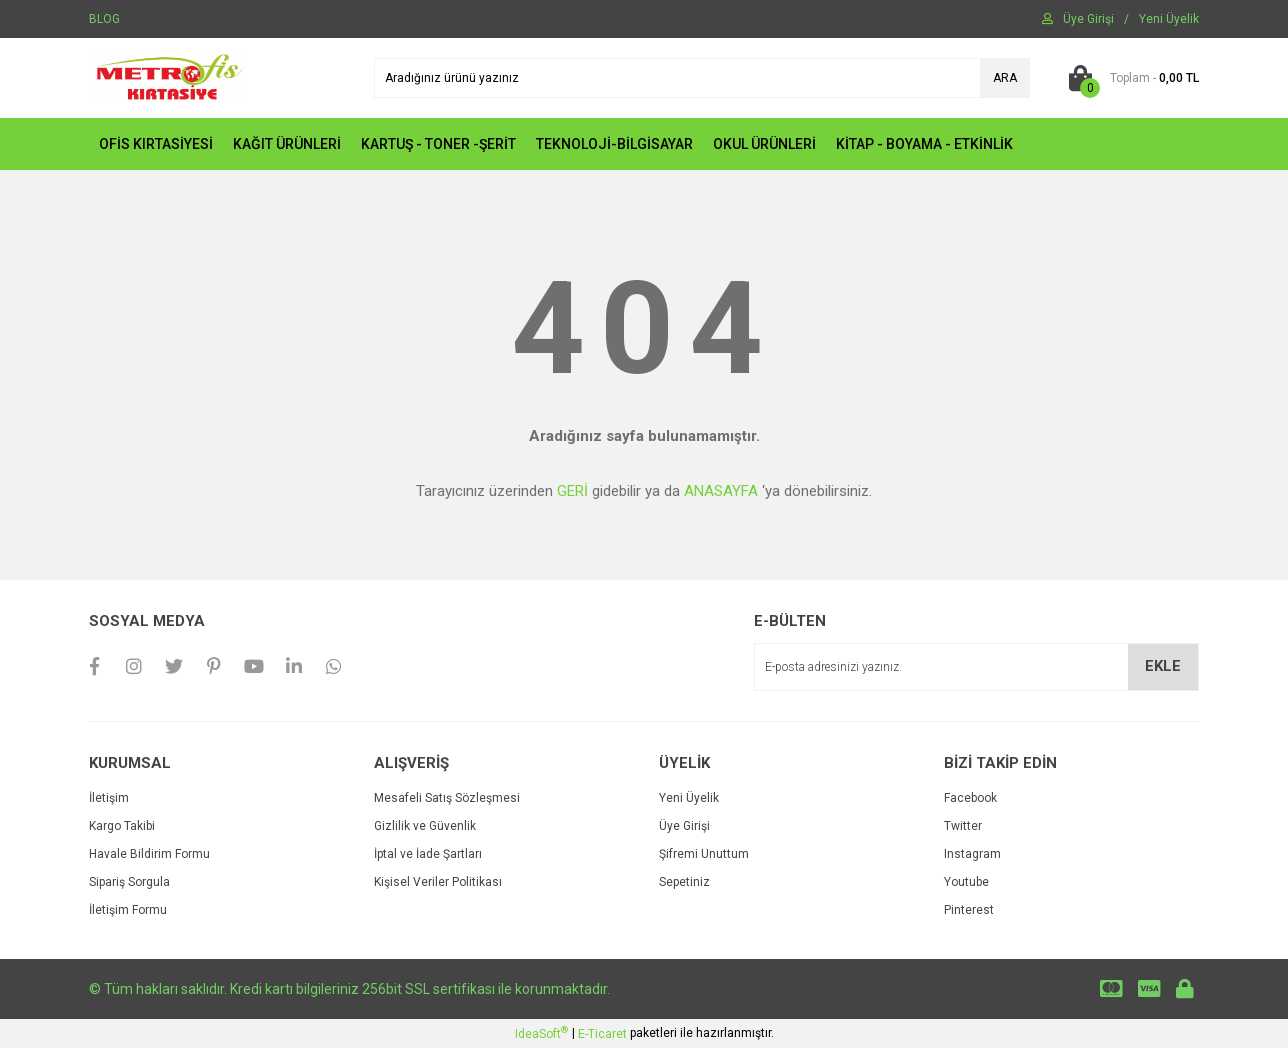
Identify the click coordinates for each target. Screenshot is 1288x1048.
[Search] (702, 78)
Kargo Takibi (122, 826)
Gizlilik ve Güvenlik (425, 826)
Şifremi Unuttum (704, 854)
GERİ (572, 491)
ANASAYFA (721, 491)
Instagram (972, 854)
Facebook (970, 798)
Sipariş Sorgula (129, 882)
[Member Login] (1088, 19)
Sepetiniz (684, 882)
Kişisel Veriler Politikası (438, 882)
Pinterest (969, 910)
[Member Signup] (1169, 19)
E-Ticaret (602, 1034)
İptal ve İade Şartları (428, 854)
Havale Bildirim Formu (149, 854)
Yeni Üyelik (689, 798)
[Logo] (168, 77)
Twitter (963, 826)
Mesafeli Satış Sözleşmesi (447, 798)
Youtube (966, 882)
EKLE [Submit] (1163, 666)
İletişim (109, 798)
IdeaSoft (541, 1033)
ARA (1005, 78)
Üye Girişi (684, 826)
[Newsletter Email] (976, 667)
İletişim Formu (128, 910)
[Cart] (1129, 78)
